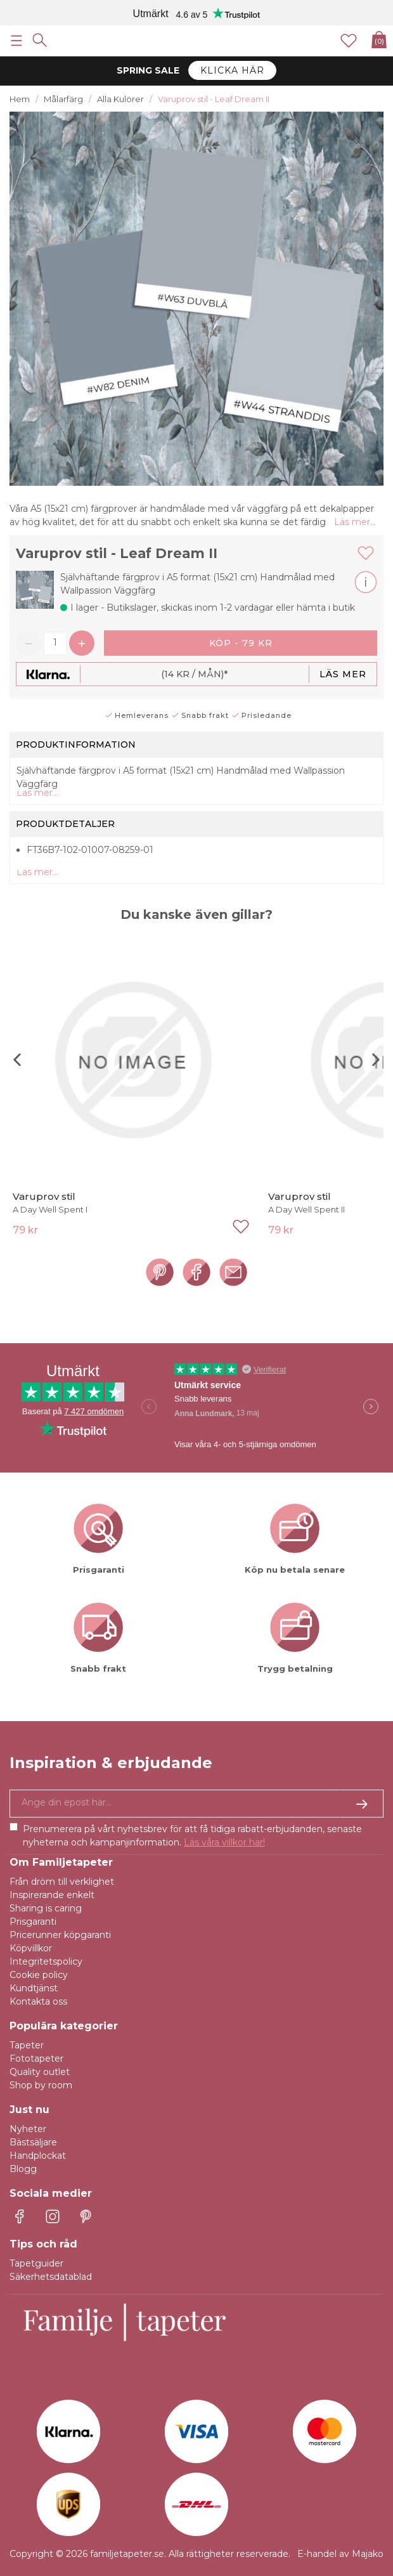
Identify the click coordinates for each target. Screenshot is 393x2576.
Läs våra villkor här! (224, 1842)
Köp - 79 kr (241, 643)
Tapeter (27, 2045)
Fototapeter (36, 2058)
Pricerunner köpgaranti (60, 1935)
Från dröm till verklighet (62, 1881)
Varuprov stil (44, 1196)
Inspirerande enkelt (52, 1895)
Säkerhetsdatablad (51, 2276)
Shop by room (41, 2085)
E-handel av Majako (340, 2554)
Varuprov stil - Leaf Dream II (116, 553)
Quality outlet (40, 2072)
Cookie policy (39, 1975)
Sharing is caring (46, 1908)
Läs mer (342, 674)
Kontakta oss (38, 2001)
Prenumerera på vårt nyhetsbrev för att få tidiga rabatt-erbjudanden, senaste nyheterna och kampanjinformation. (192, 1835)
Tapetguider (36, 2263)
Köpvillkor (31, 1948)
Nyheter (28, 2129)
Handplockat (38, 2155)
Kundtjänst (34, 1988)
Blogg (23, 2169)
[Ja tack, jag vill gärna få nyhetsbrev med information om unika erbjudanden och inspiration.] (196, 1804)
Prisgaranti (33, 1921)
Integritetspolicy (46, 1961)
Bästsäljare (33, 2142)
